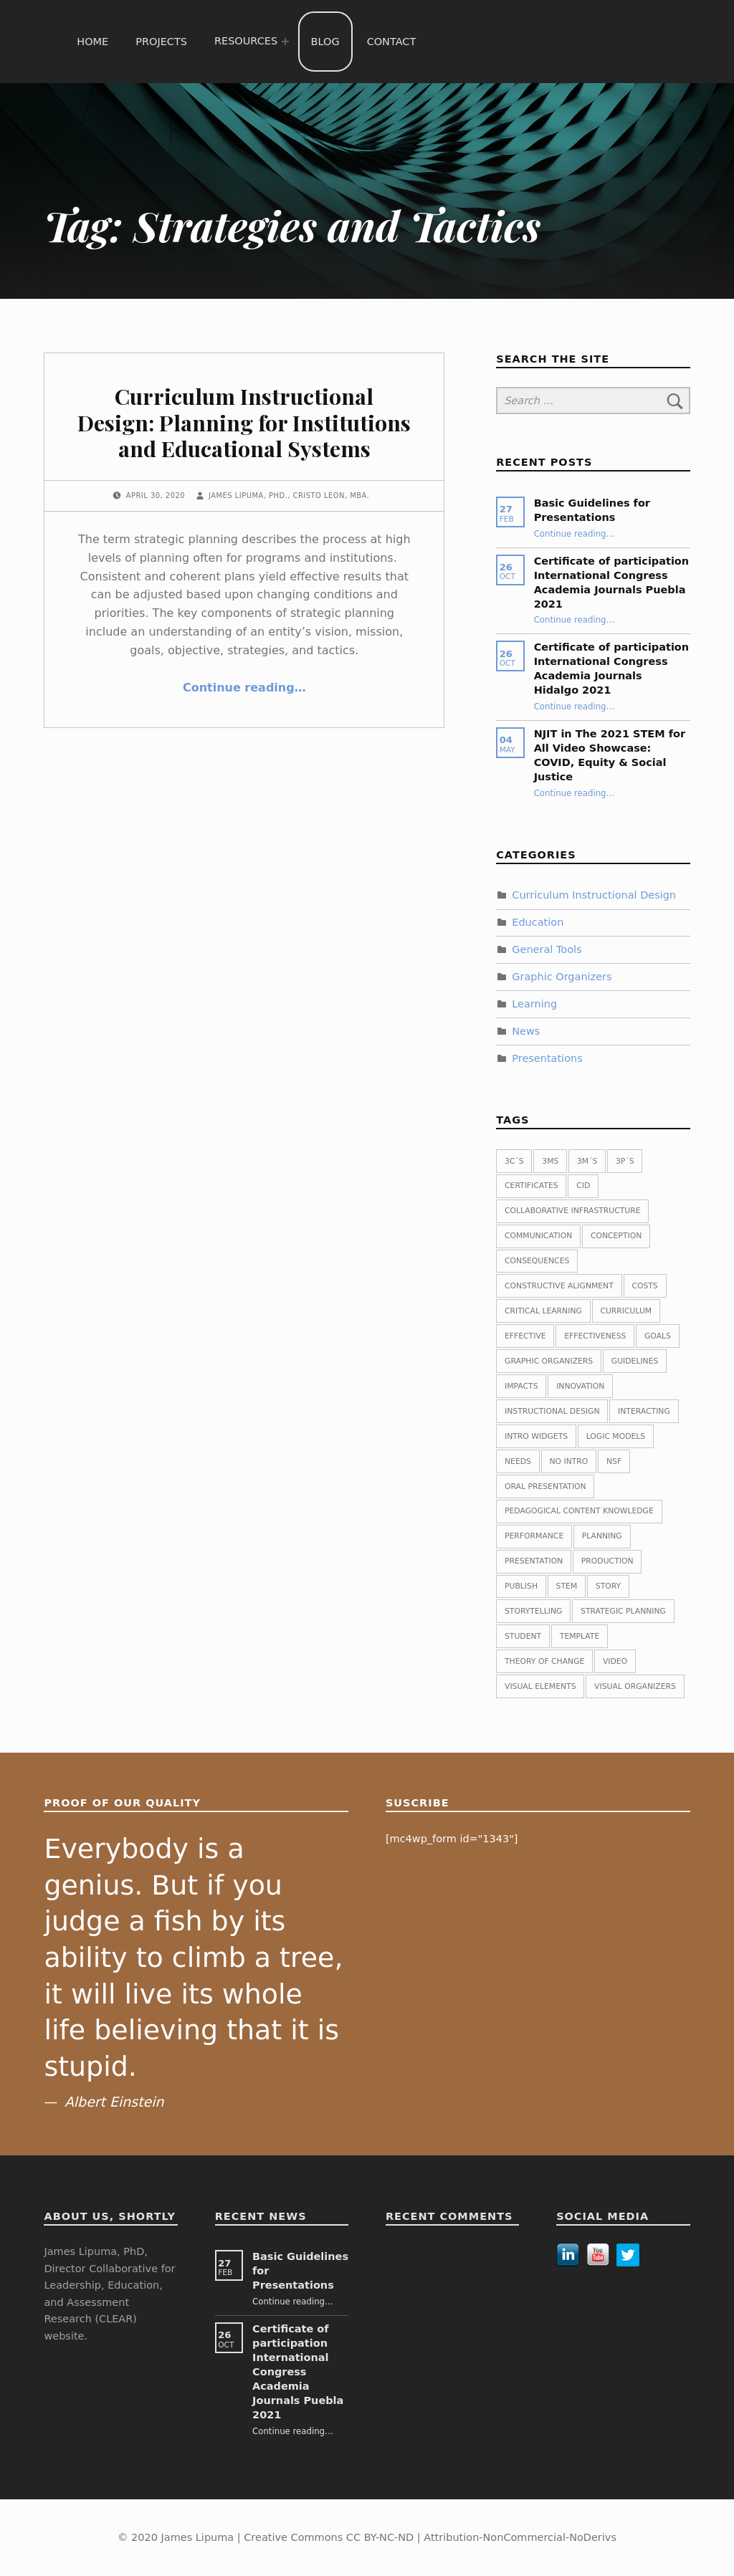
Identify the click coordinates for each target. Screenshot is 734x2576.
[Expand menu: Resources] (285, 41)
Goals (657, 1336)
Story (608, 1586)
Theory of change (544, 1661)
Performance (534, 1536)
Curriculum (626, 1311)
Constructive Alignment (559, 1286)
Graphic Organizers (561, 976)
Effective (525, 1336)
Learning (534, 1004)
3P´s (625, 1161)
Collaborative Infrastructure (573, 1210)
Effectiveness (595, 1336)
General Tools (546, 949)
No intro (569, 1461)
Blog (325, 41)
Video (615, 1661)
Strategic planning (623, 1611)
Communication (538, 1235)
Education (537, 922)
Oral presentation (545, 1486)
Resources (245, 41)
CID (583, 1185)
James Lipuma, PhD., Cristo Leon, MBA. (289, 495)
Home (92, 41)
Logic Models (615, 1436)
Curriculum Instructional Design (594, 895)
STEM (567, 1586)
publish (521, 1586)
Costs (644, 1286)
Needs (518, 1461)
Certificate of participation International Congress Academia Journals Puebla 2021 (297, 2372)
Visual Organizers (635, 1686)
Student (523, 1636)
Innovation (580, 1386)
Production (607, 1561)
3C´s (514, 1161)
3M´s (587, 1161)
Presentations (547, 1057)
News (526, 1031)
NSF (613, 1461)
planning (602, 1536)
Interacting (644, 1411)
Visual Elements (540, 1686)
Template (579, 1636)
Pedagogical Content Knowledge (579, 1511)
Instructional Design (552, 1411)
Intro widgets (536, 1436)
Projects (161, 41)
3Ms (550, 1161)
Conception (616, 1235)
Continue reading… (244, 687)
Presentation (534, 1561)
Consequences (537, 1260)
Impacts (521, 1386)
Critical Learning (543, 1311)
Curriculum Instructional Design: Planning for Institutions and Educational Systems (244, 421)
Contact (391, 41)
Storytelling (533, 1611)
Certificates (531, 1185)
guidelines (635, 1361)
